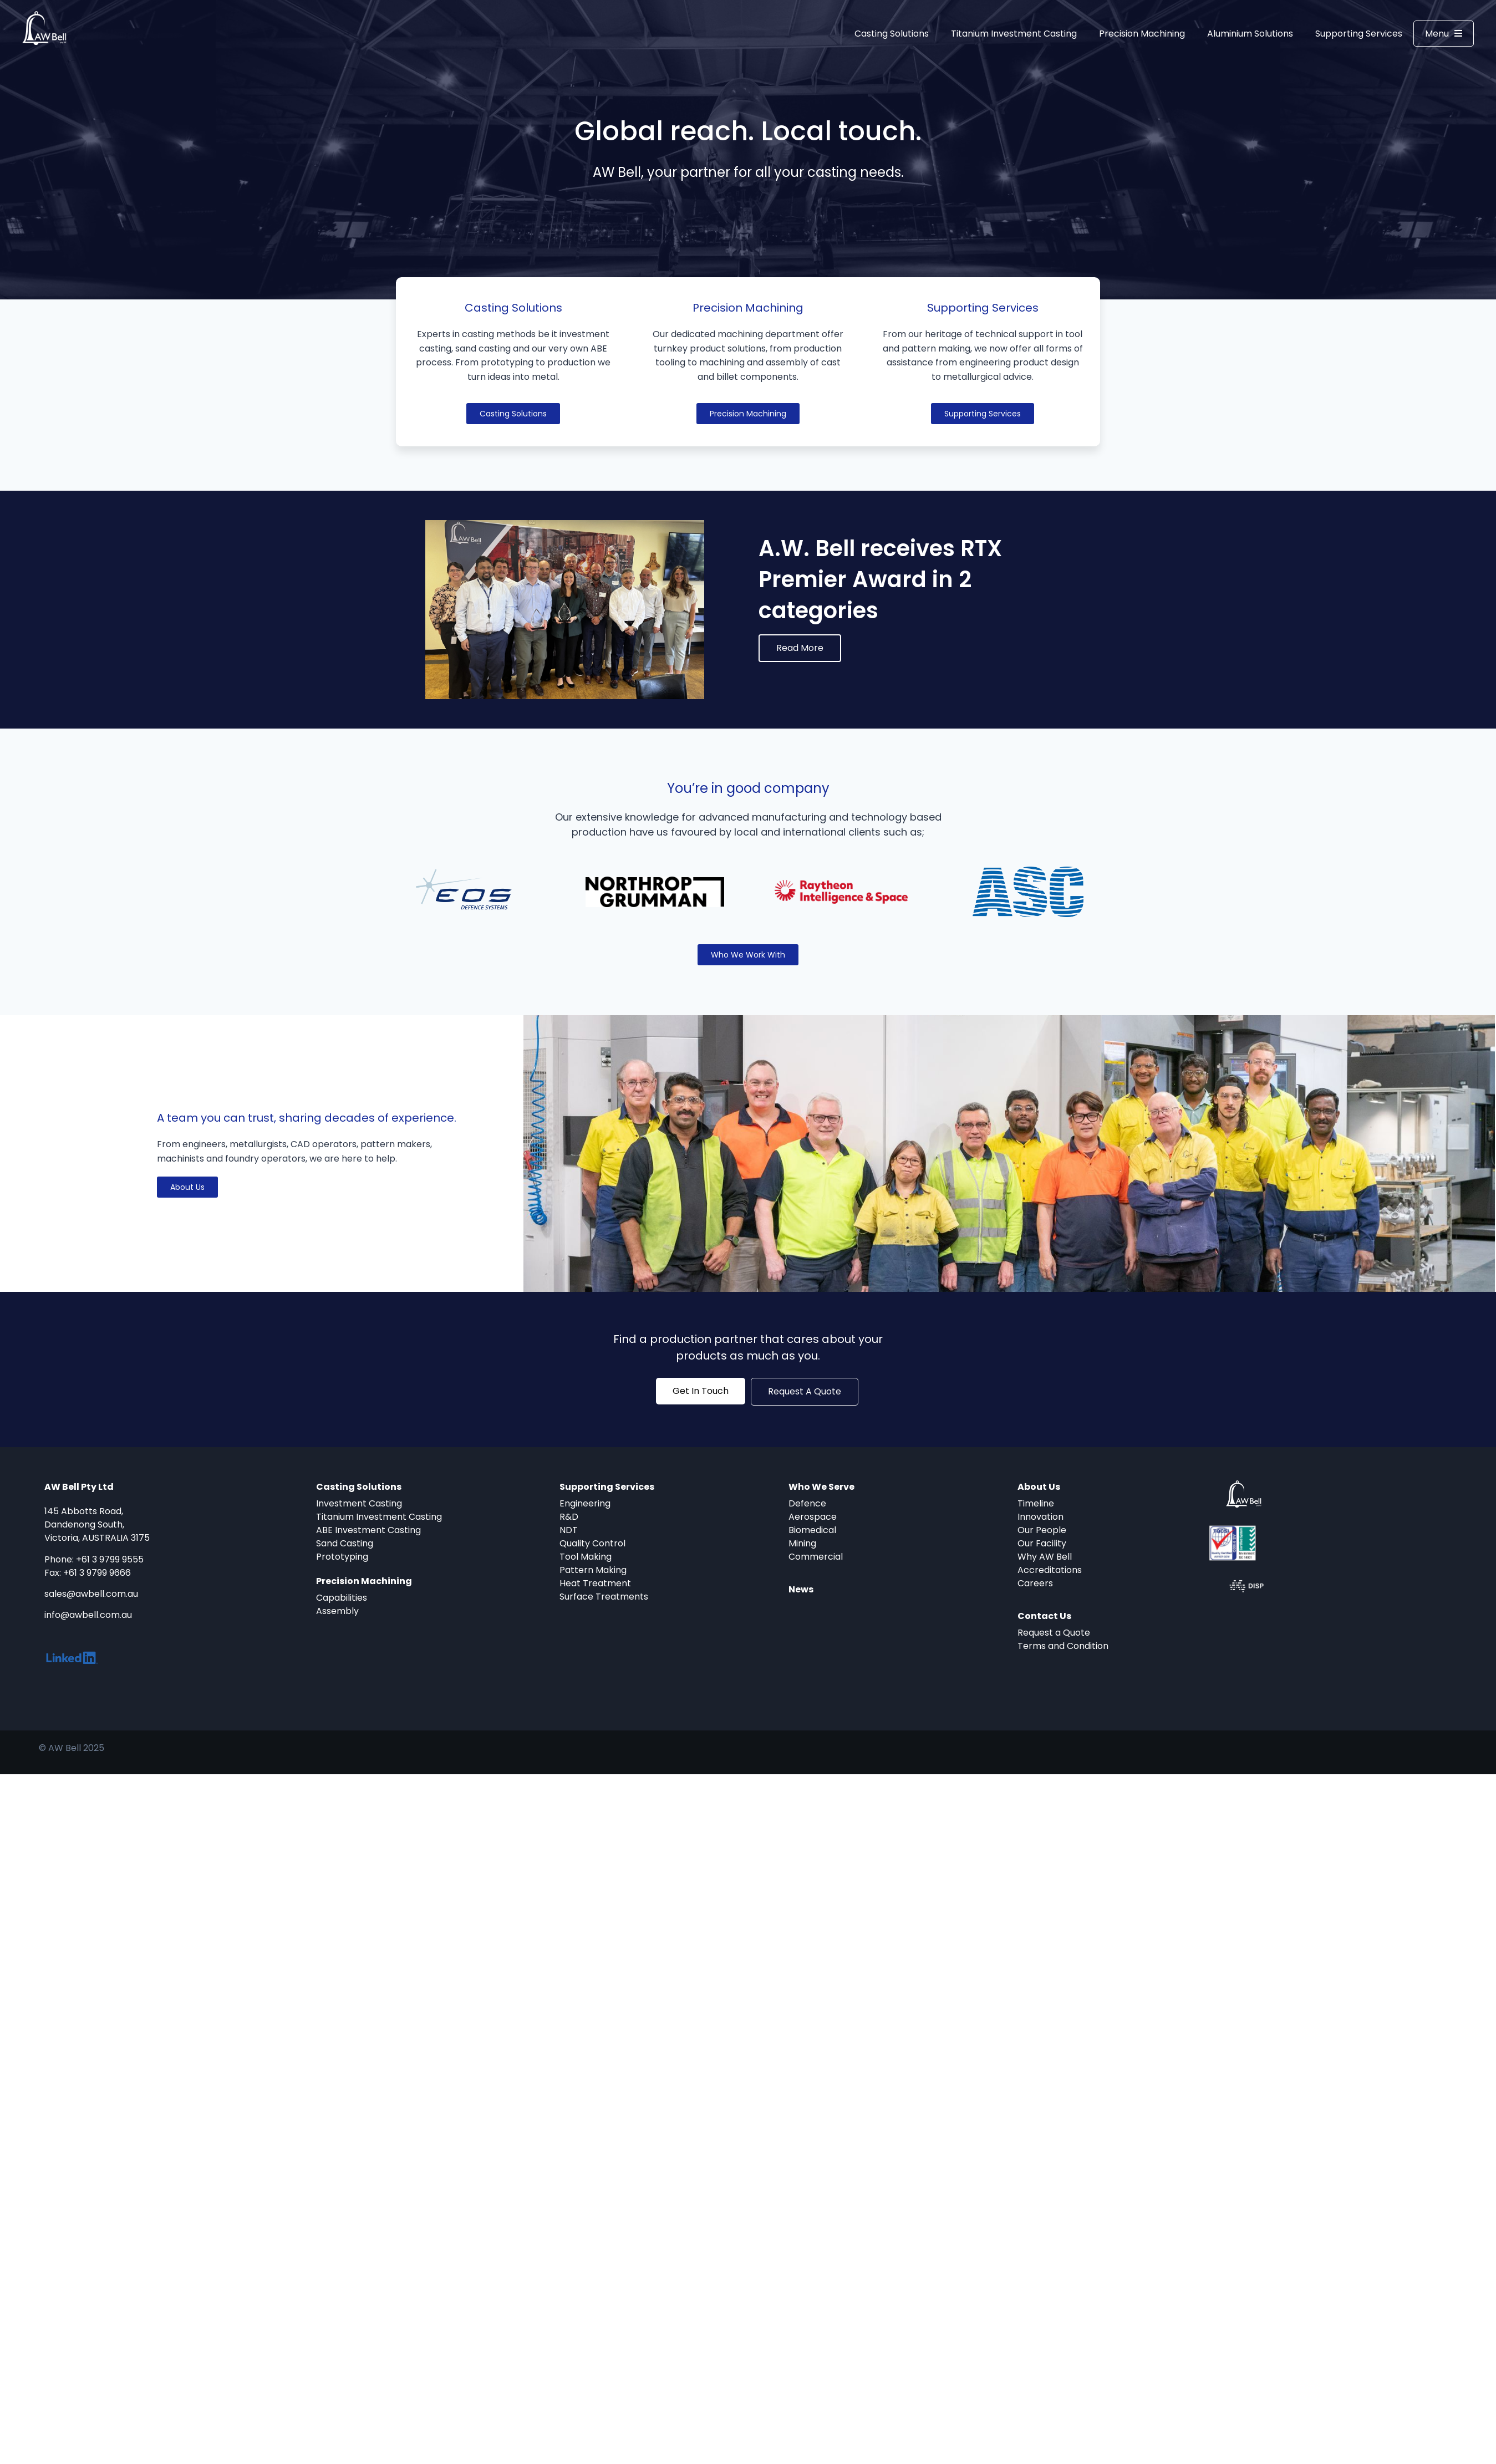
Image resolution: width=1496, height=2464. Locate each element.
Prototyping (342, 1556)
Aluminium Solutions (1250, 33)
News (800, 1589)
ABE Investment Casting (368, 1530)
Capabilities (341, 1597)
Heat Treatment (595, 1583)
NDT (568, 1530)
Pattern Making (593, 1570)
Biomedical (812, 1530)
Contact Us (1044, 1616)
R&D (568, 1516)
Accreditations (1049, 1570)
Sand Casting (344, 1543)
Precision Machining (1142, 33)
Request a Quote (1053, 1632)
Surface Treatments (603, 1596)
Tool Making (585, 1556)
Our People (1041, 1530)
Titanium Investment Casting (1014, 33)
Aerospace (812, 1516)
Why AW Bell (1044, 1556)
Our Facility (1041, 1543)
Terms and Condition (1062, 1646)
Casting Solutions (891, 33)
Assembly (337, 1611)
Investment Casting (359, 1503)
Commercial (815, 1556)
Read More (799, 648)
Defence (807, 1503)
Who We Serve (821, 1486)
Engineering (584, 1503)
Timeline (1035, 1503)
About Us (1038, 1486)
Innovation (1040, 1516)
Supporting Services (1358, 33)
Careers (1035, 1583)
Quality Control (592, 1543)
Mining (802, 1543)
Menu (1443, 33)
